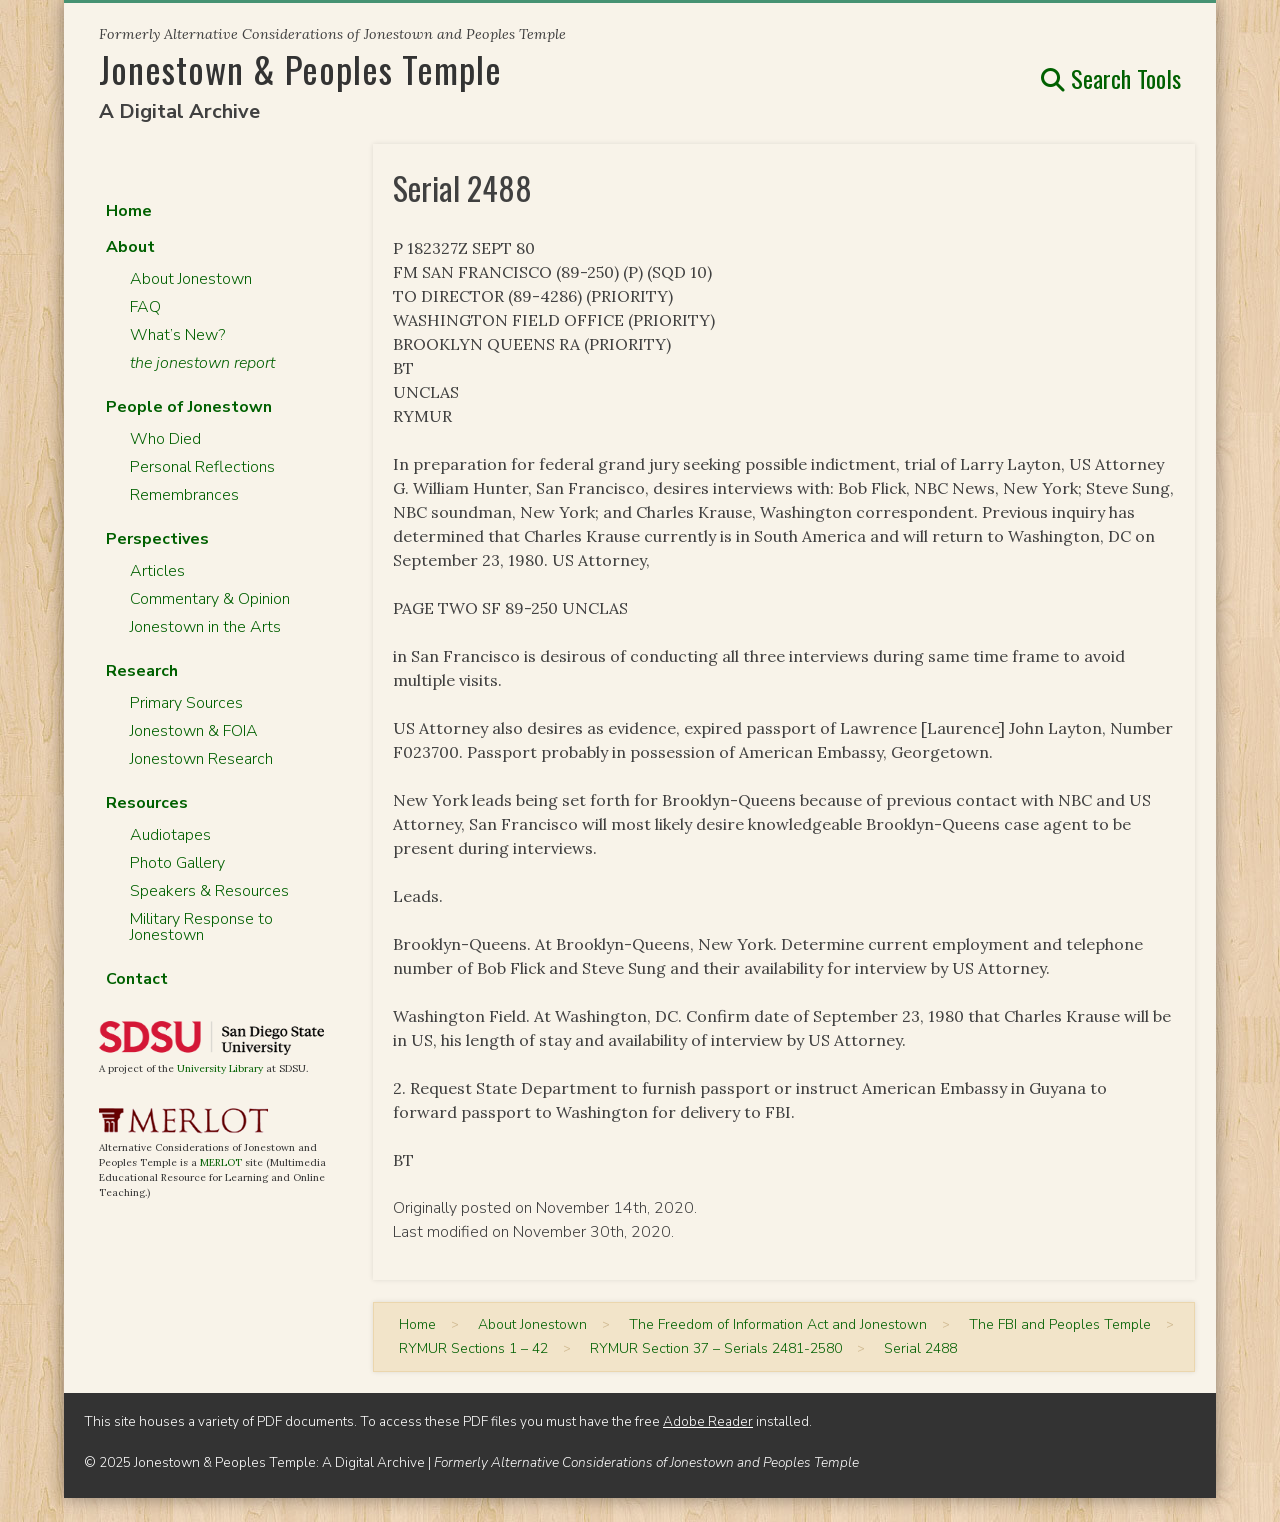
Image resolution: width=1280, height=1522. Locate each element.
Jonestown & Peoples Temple (300, 68)
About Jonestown (191, 279)
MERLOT (221, 1162)
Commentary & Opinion (210, 599)
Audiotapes (170, 835)
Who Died (165, 439)
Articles (157, 571)
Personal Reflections (202, 467)
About (130, 247)
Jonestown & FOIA (194, 731)
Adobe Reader (708, 1421)
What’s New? (177, 335)
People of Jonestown (189, 407)
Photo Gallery (177, 863)
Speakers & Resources (209, 891)
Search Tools (1111, 78)
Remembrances (184, 495)
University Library (220, 1068)
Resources (147, 803)
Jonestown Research (201, 759)
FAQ (145, 307)
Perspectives (157, 539)
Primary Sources (186, 703)
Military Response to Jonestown (201, 927)
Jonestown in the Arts (205, 627)
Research (142, 671)
